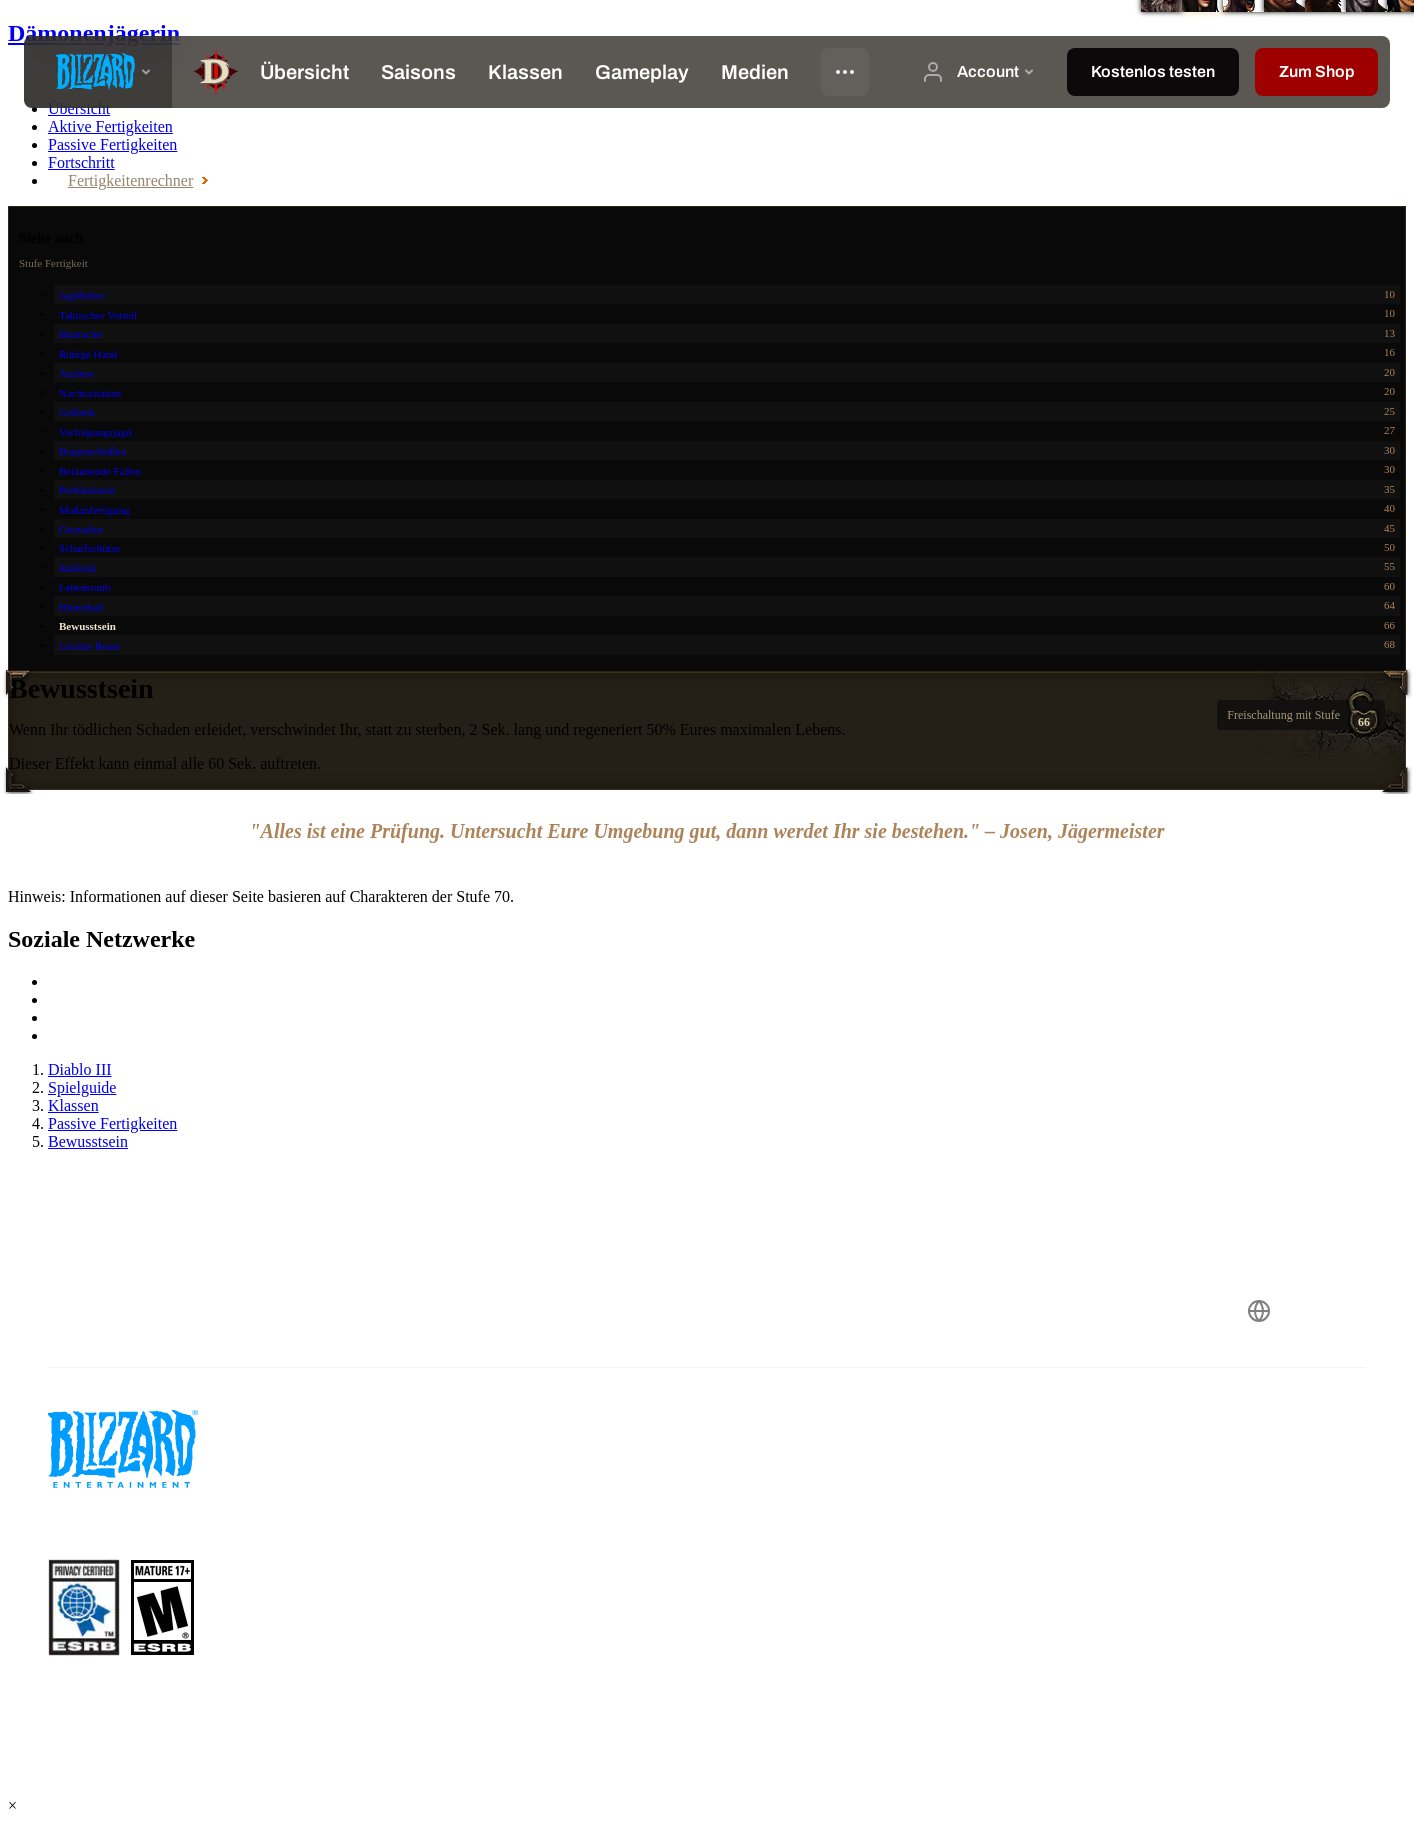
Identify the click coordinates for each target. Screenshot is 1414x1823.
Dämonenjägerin (94, 33)
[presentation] (98, 72)
